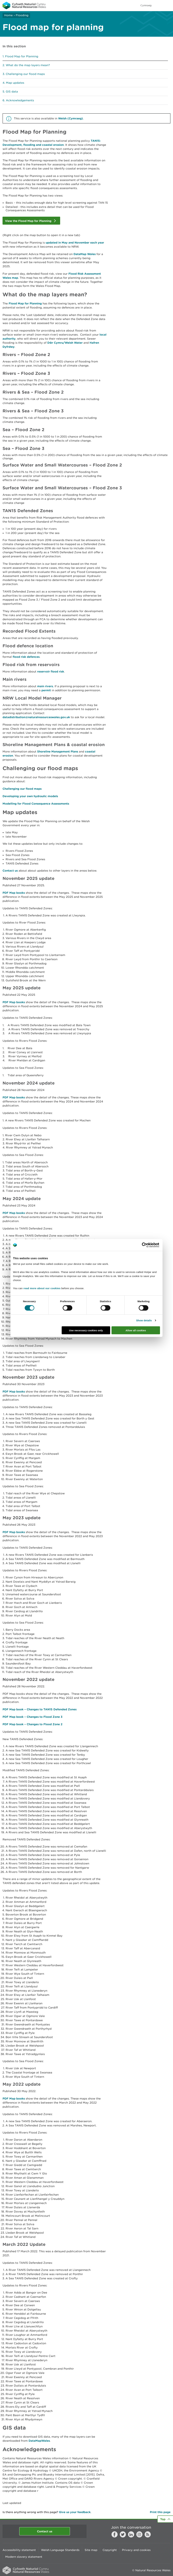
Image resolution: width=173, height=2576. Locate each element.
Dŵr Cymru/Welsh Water (65, 342)
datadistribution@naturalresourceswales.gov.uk (36, 717)
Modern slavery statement (23, 2556)
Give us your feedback (75, 2512)
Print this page (160, 2512)
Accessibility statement (19, 2550)
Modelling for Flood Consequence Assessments (36, 803)
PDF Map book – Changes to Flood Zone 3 (32, 1716)
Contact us (10, 870)
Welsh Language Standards (60, 2550)
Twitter (123, 2534)
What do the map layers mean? (28, 65)
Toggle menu (168, 5)
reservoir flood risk (50, 671)
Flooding (22, 15)
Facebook (115, 2534)
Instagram (139, 2534)
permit (46, 690)
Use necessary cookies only (86, 1330)
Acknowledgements (20, 100)
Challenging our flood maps (25, 74)
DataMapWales (39, 2440)
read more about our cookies (41, 1288)
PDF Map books (14, 892)
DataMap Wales (84, 254)
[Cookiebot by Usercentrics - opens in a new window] (150, 1245)
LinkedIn (131, 2534)
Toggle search (159, 5)
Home (8, 15)
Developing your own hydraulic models (30, 796)
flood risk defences (26, 656)
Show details (144, 1320)
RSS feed (148, 2534)
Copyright (110, 2550)
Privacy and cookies (136, 2550)
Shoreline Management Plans (57, 751)
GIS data (12, 91)
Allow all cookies (136, 1330)
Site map (91, 2550)
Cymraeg (146, 5)
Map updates (15, 82)
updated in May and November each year (75, 242)
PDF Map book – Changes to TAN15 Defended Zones (40, 1709)
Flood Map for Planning (21, 56)
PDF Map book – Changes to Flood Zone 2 (32, 1724)
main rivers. (45, 686)
